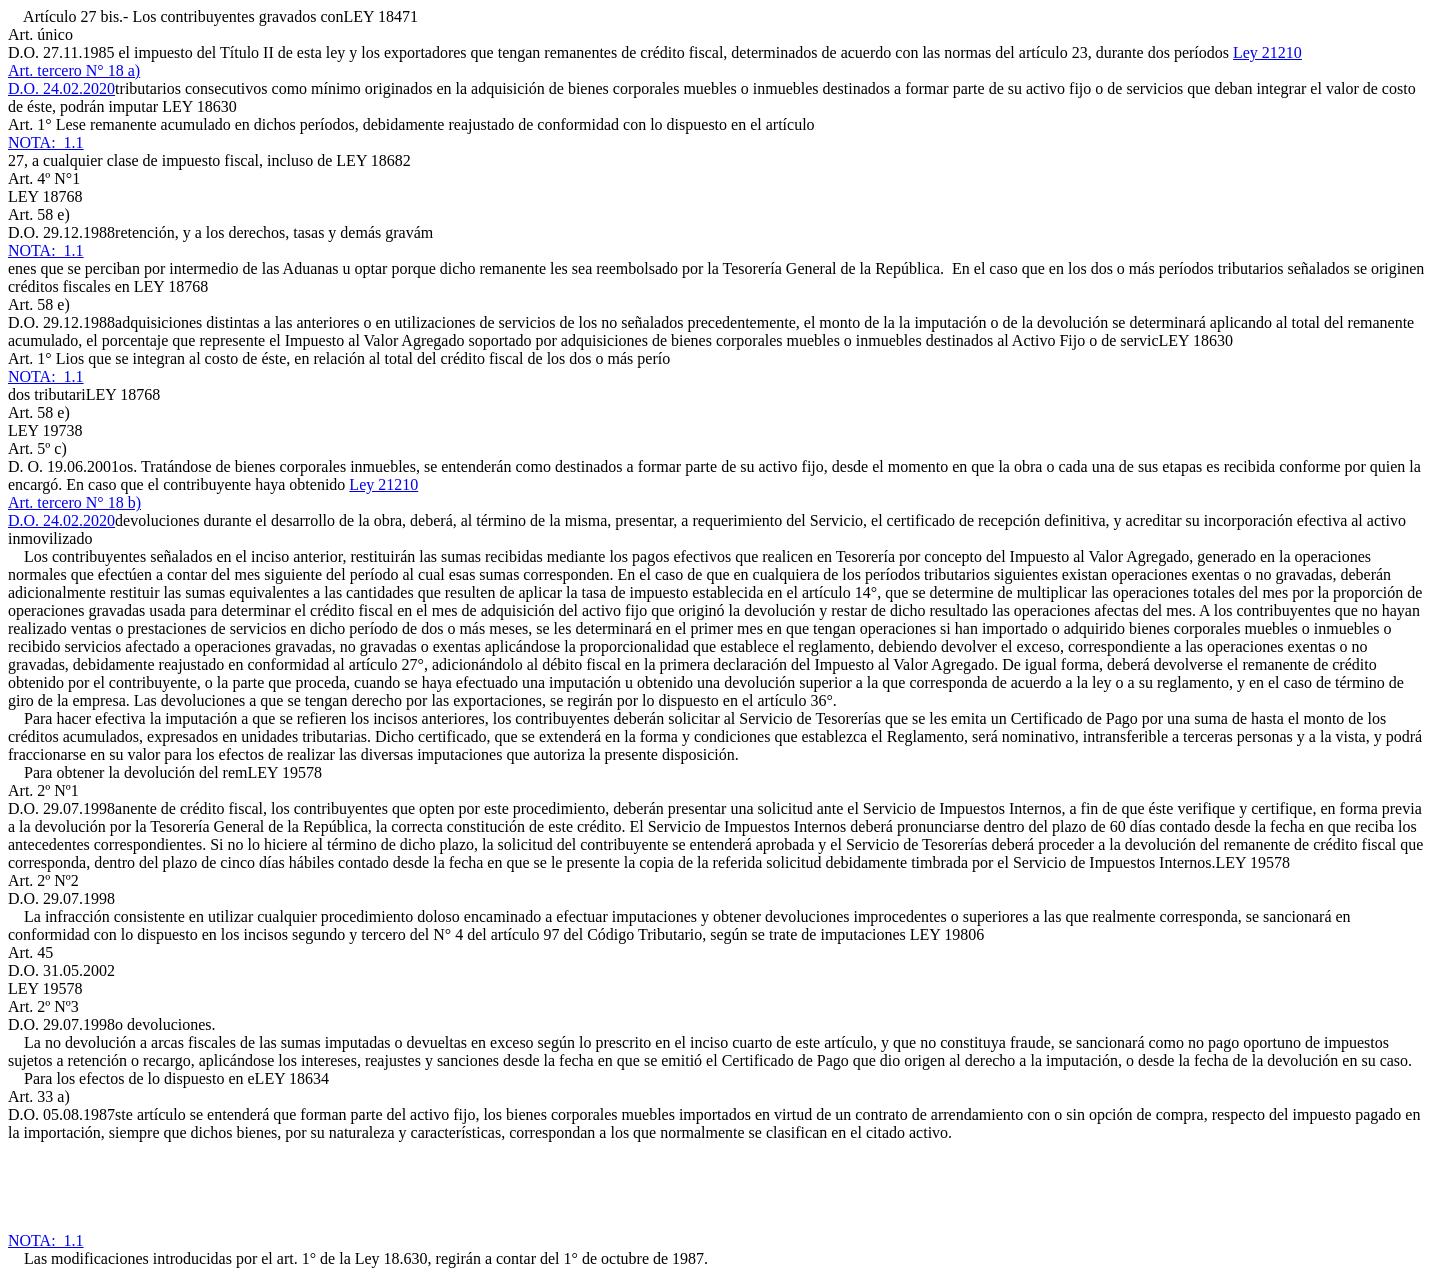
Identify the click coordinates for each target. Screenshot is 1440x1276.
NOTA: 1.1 (46, 142)
